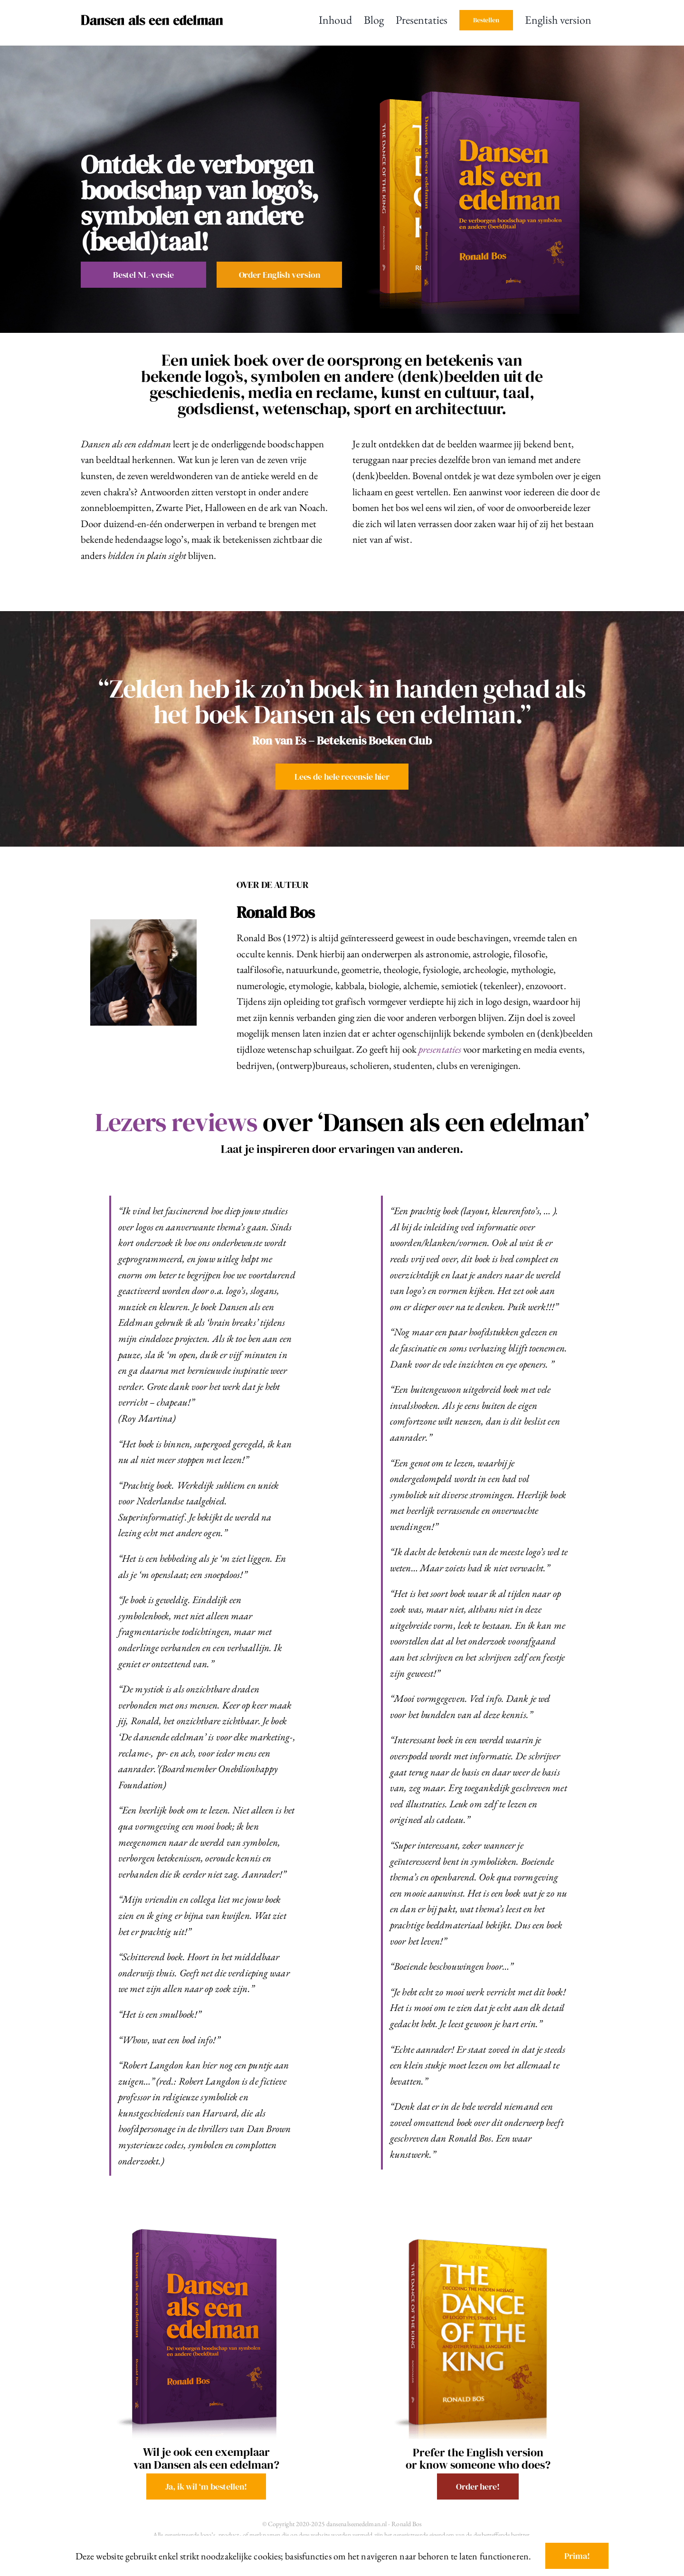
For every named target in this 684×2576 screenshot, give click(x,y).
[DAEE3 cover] (206, 2219)
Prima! (576, 2556)
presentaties (449, 1049)
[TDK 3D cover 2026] (477, 2231)
